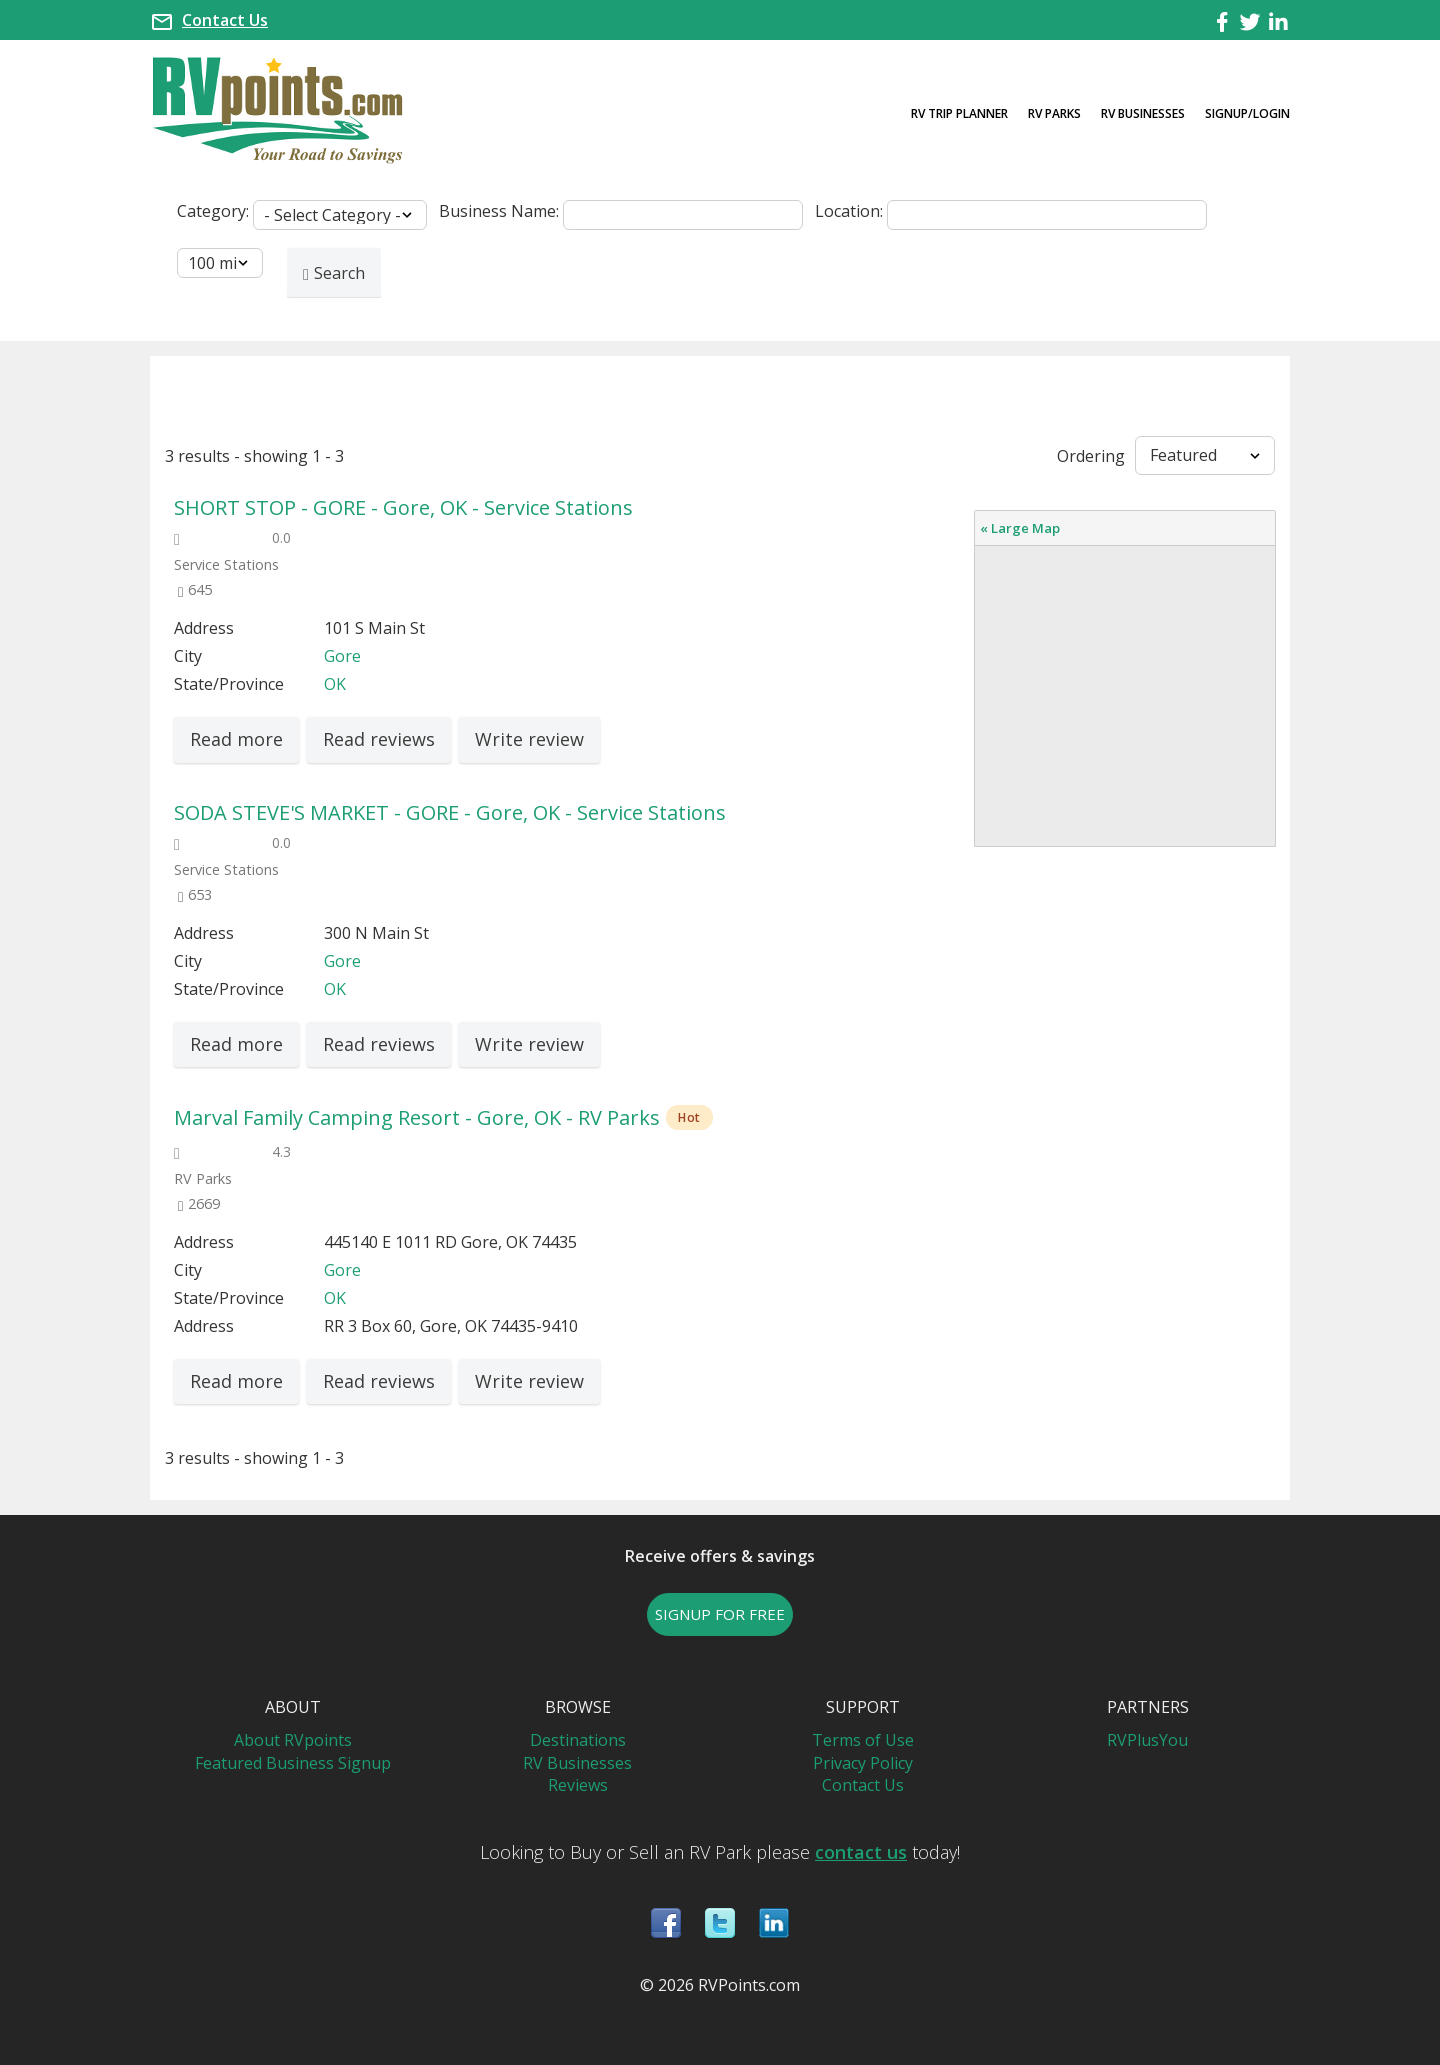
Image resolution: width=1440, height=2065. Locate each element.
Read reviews (379, 739)
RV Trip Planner (959, 113)
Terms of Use (863, 1740)
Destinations (578, 1740)
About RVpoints (293, 1740)
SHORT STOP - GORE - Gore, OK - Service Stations (403, 507)
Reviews (578, 1785)
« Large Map (1020, 528)
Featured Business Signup (293, 1763)
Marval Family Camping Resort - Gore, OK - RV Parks (417, 1117)
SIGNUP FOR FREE (720, 1614)
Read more (236, 739)
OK (335, 684)
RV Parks (1054, 113)
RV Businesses (1143, 113)
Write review (529, 739)
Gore (342, 656)
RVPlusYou (1147, 1740)
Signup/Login (1247, 113)
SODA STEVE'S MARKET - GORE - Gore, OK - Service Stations (450, 812)
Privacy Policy (863, 1763)
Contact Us (225, 20)
